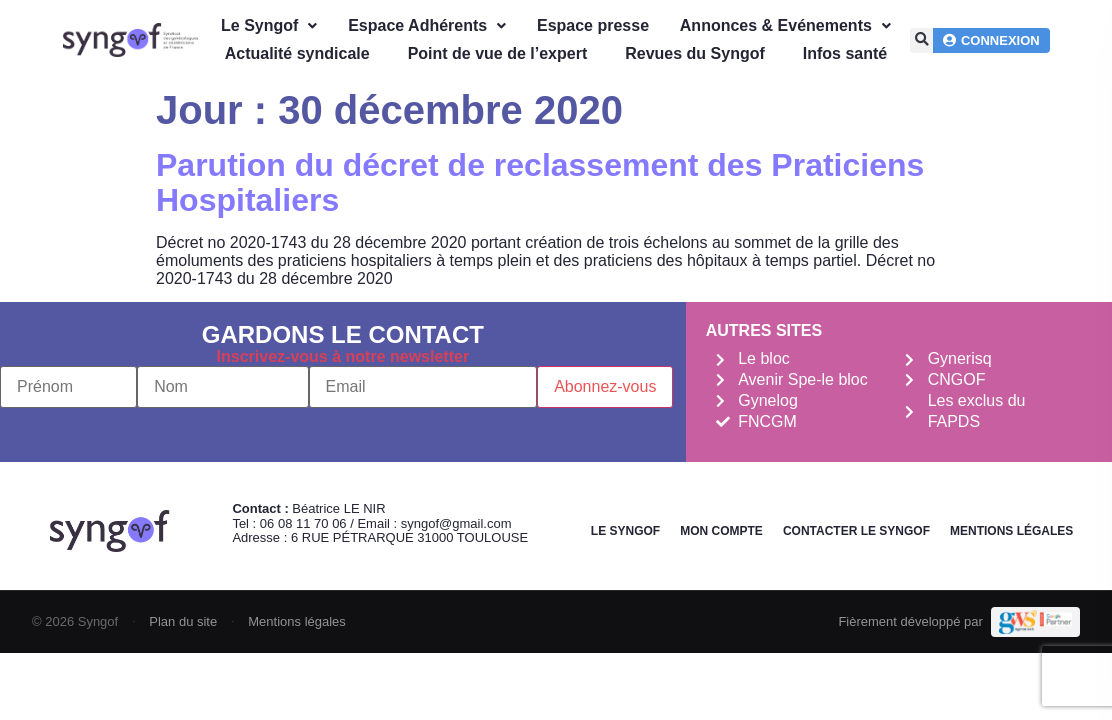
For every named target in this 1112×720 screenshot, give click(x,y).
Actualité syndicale (297, 53)
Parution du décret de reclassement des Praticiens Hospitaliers (540, 182)
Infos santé (845, 53)
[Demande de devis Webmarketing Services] (1035, 622)
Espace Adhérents (427, 25)
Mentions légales (1011, 531)
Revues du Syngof (695, 53)
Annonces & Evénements (785, 25)
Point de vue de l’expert (498, 53)
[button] (922, 40)
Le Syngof (269, 25)
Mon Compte (721, 531)
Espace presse (593, 25)
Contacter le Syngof (856, 531)
